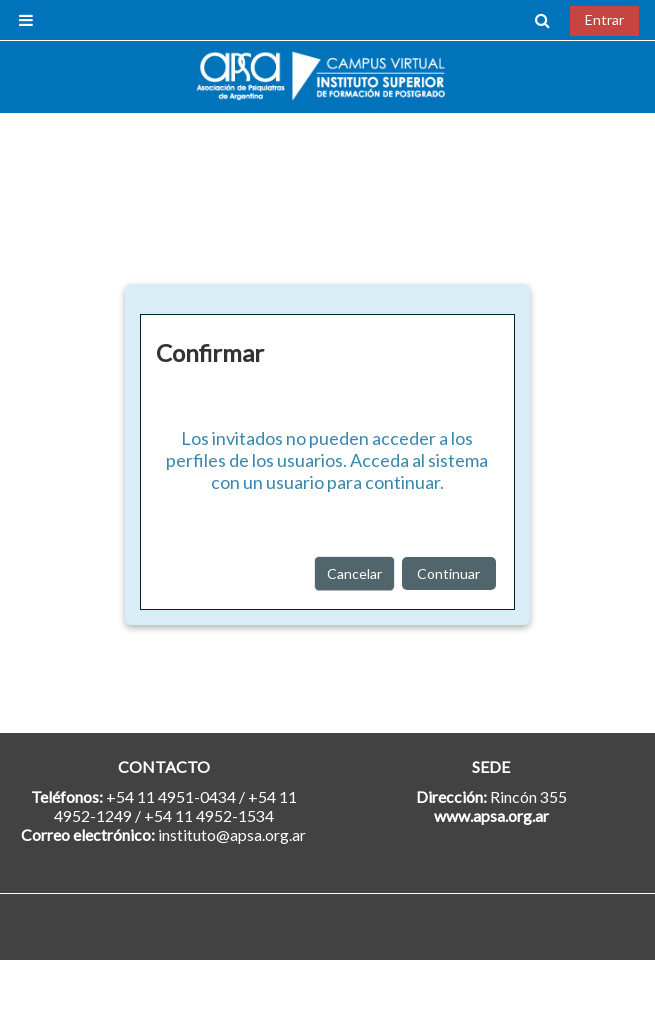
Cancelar (354, 573)
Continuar (448, 573)
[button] (543, 20)
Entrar (604, 19)
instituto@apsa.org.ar (232, 834)
